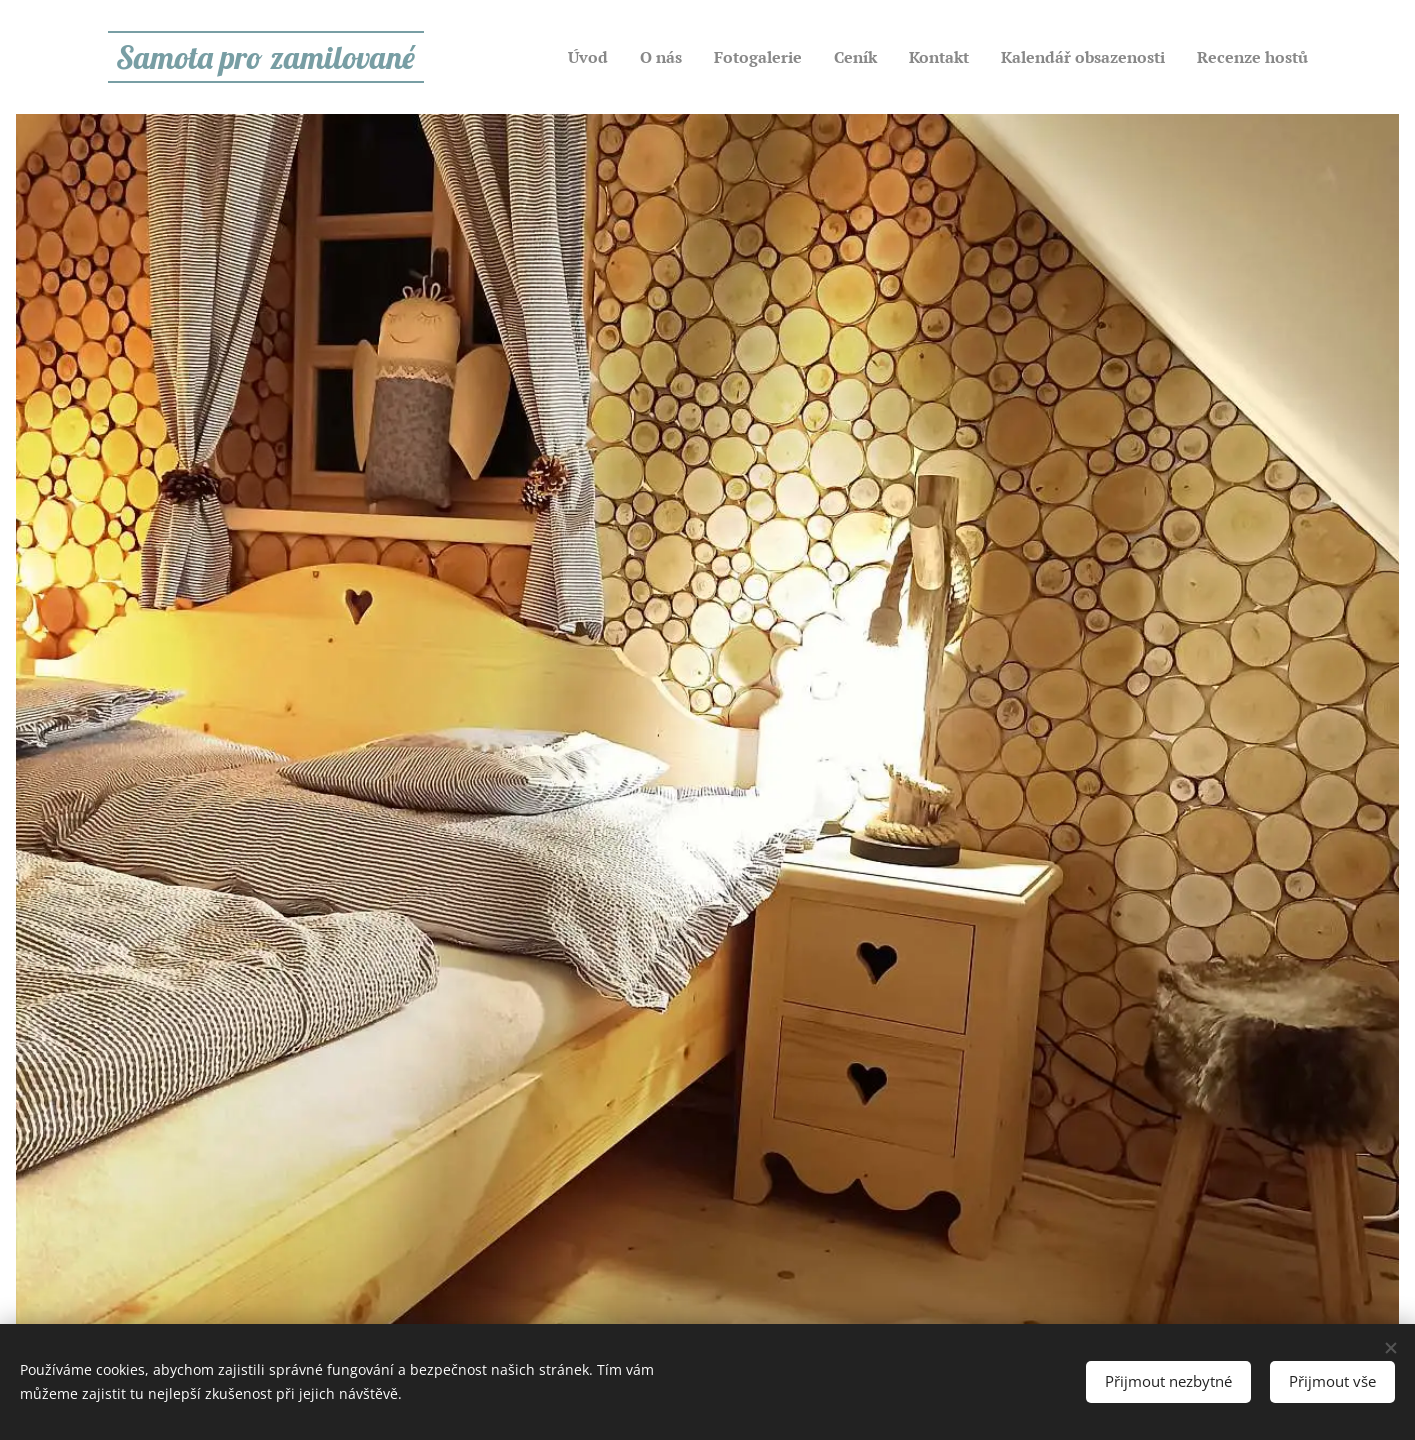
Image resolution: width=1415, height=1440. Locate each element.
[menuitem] (605, 57)
